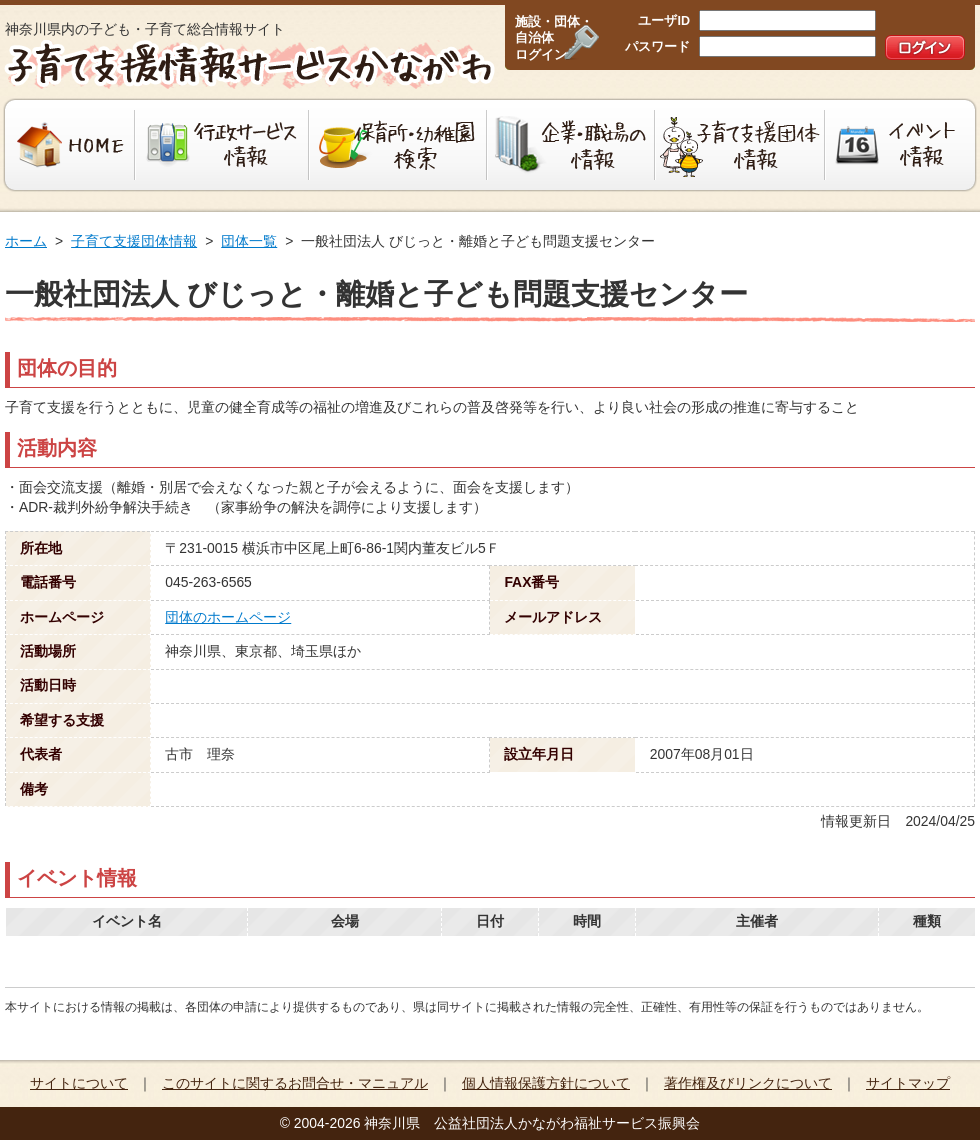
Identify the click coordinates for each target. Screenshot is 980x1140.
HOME (67, 145)
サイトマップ (908, 1083)
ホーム (26, 241)
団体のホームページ (228, 617)
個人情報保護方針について (546, 1083)
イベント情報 (902, 145)
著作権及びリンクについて (748, 1083)
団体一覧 (249, 241)
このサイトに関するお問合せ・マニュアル (295, 1083)
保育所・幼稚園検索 (398, 145)
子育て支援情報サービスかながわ (247, 65)
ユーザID (664, 21)
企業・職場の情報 (571, 145)
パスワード (657, 47)
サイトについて (79, 1083)
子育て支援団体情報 (740, 145)
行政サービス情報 (222, 145)
